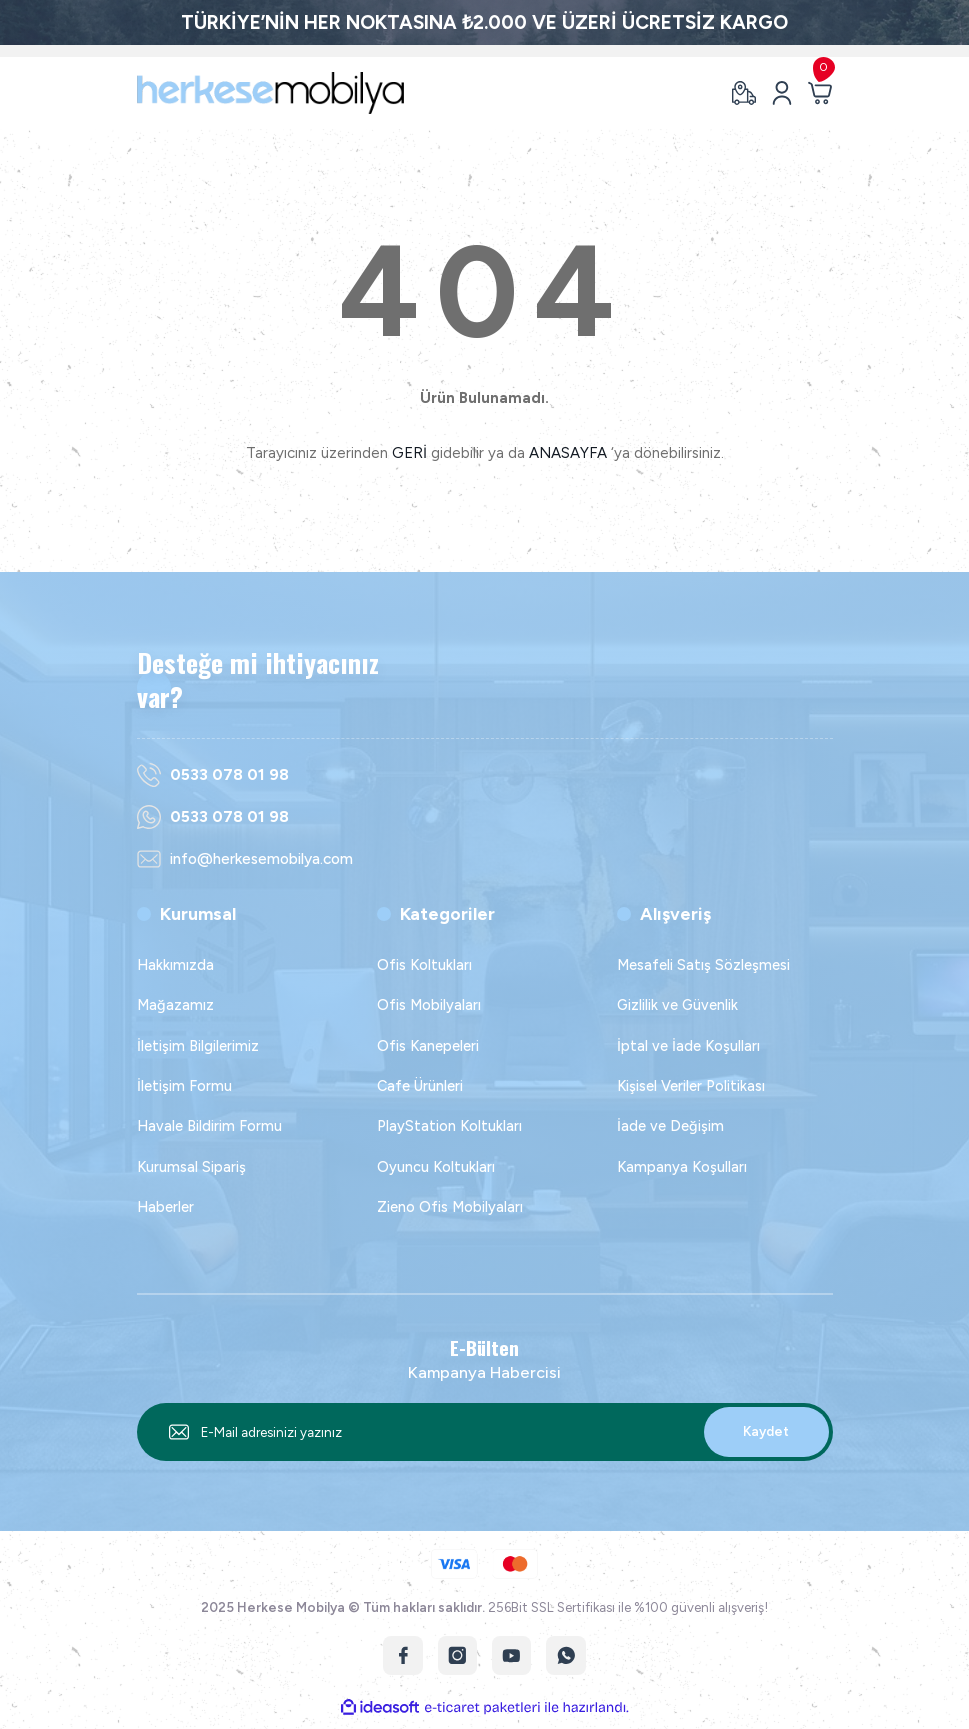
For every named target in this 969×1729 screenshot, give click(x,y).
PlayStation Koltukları (449, 1127)
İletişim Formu (184, 1086)
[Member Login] (782, 93)
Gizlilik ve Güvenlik (677, 1005)
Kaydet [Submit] (766, 1431)
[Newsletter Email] (485, 1432)
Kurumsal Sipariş (191, 1167)
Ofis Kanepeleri (428, 1046)
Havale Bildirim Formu (209, 1127)
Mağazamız (175, 1005)
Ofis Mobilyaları (429, 1005)
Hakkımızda (175, 965)
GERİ (409, 453)
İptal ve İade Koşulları (688, 1046)
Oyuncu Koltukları (436, 1167)
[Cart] (820, 93)
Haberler (165, 1207)
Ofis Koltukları (424, 965)
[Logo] (271, 93)
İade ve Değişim (670, 1127)
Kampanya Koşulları (682, 1167)
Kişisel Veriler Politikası (691, 1086)
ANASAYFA (568, 453)
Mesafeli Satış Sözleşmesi (703, 965)
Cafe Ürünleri (420, 1086)
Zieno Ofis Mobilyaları (450, 1207)
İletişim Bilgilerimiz (198, 1046)
